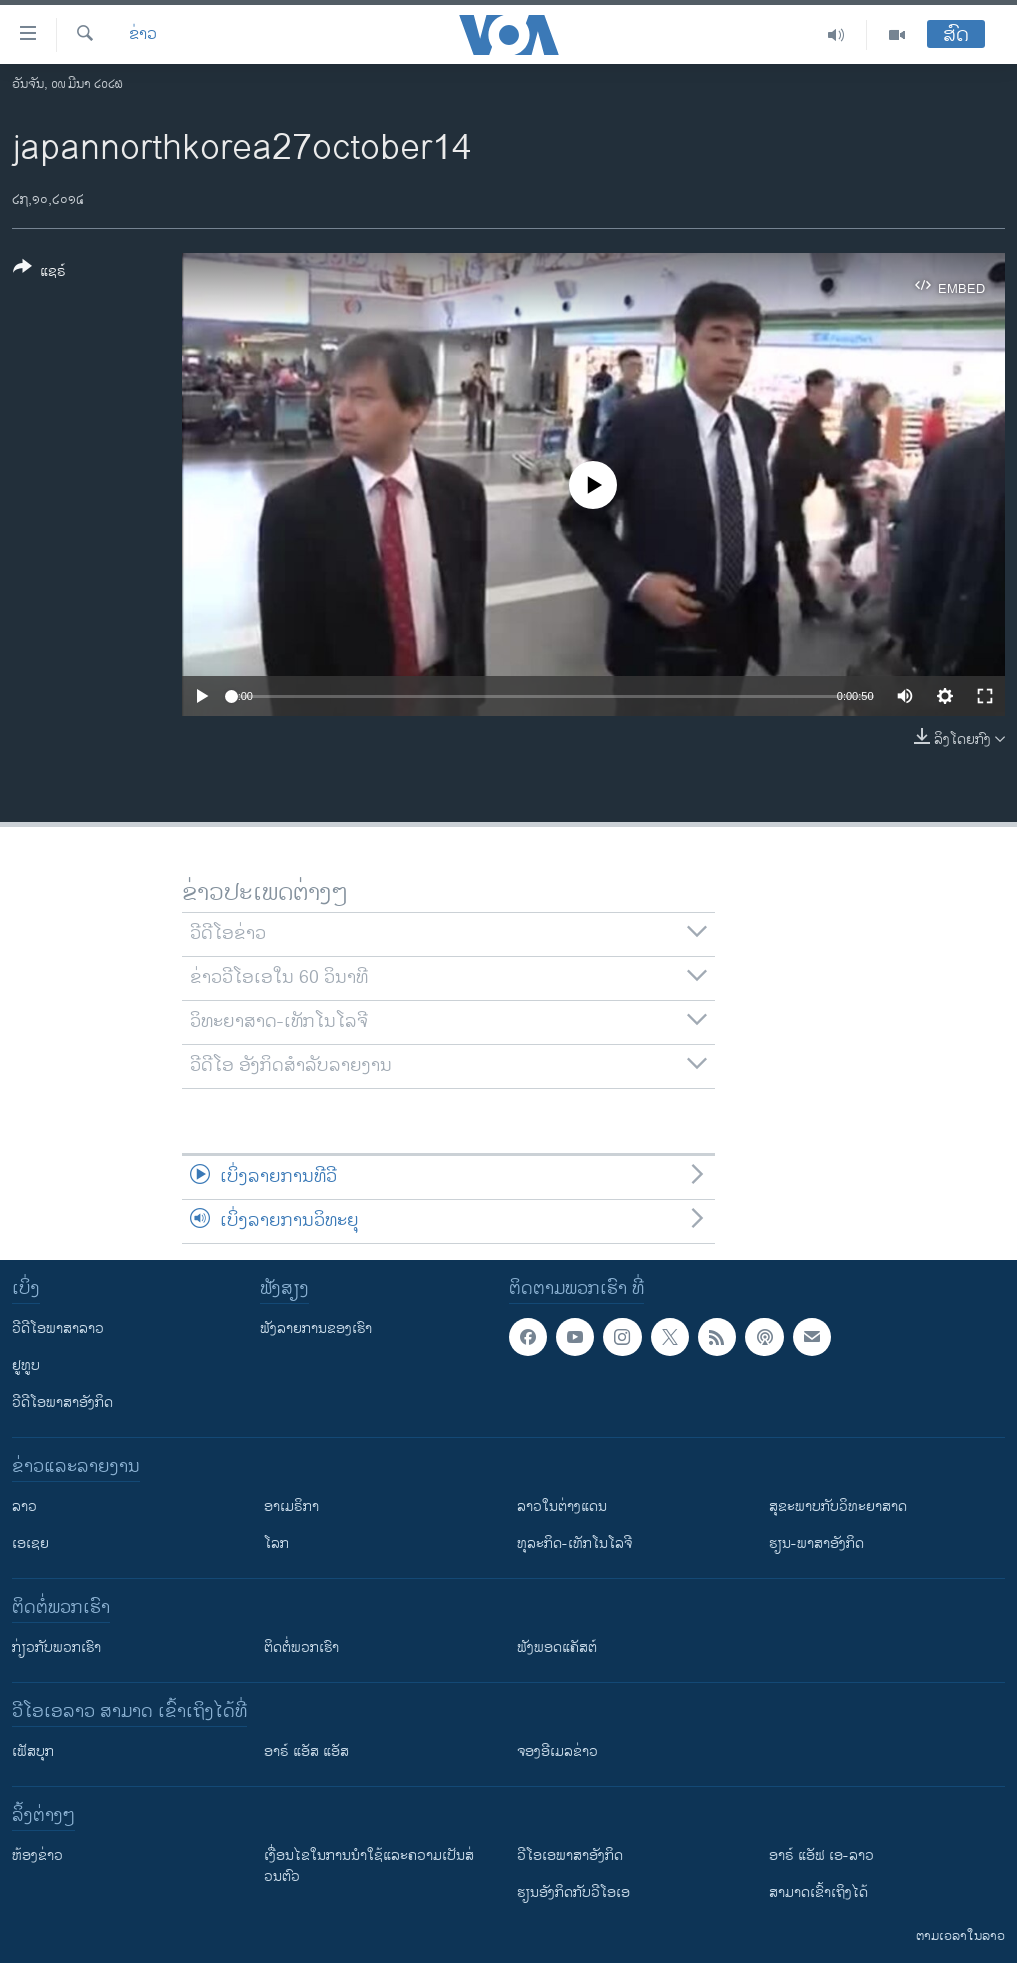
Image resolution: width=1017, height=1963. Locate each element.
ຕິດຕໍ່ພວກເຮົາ (301, 1647)
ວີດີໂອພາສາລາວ (58, 1328)
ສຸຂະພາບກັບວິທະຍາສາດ (838, 1506)
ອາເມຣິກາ (291, 1506)
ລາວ (24, 1506)
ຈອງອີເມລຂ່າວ (557, 1751)
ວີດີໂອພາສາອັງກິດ (62, 1402)
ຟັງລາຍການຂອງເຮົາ (316, 1328)
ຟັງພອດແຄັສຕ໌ (557, 1647)
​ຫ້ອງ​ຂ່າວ (37, 1855)
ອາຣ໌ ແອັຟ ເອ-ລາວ (821, 1855)
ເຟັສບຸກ (33, 1751)
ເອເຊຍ (30, 1543)
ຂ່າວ (143, 35)
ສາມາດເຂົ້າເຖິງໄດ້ (818, 1892)
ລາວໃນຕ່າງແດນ (562, 1506)
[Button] (39, 273)
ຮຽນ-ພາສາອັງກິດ (816, 1543)
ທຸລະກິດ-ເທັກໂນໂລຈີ (574, 1543)
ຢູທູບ (26, 1365)
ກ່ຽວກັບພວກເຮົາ (56, 1647)
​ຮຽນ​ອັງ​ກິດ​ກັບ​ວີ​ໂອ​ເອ (573, 1892)
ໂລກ (276, 1543)
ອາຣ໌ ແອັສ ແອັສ (306, 1751)
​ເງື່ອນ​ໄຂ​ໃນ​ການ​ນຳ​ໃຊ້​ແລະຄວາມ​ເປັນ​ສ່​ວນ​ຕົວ (369, 1866)
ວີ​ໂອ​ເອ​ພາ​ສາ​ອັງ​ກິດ (570, 1855)
